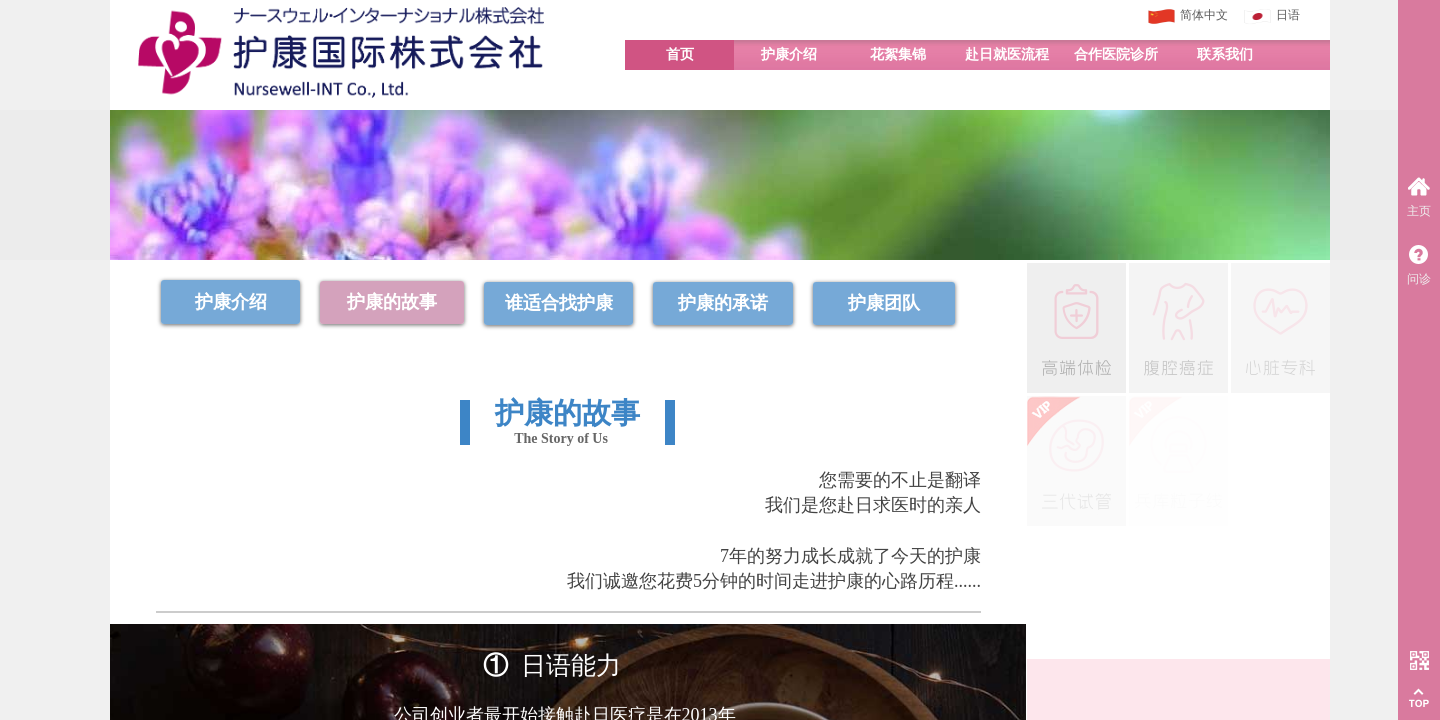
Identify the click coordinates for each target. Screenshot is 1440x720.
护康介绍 (789, 54)
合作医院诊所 (1116, 54)
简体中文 (1188, 16)
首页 (680, 54)
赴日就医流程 (1007, 54)
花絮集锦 (898, 54)
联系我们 (1225, 54)
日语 (1272, 16)
